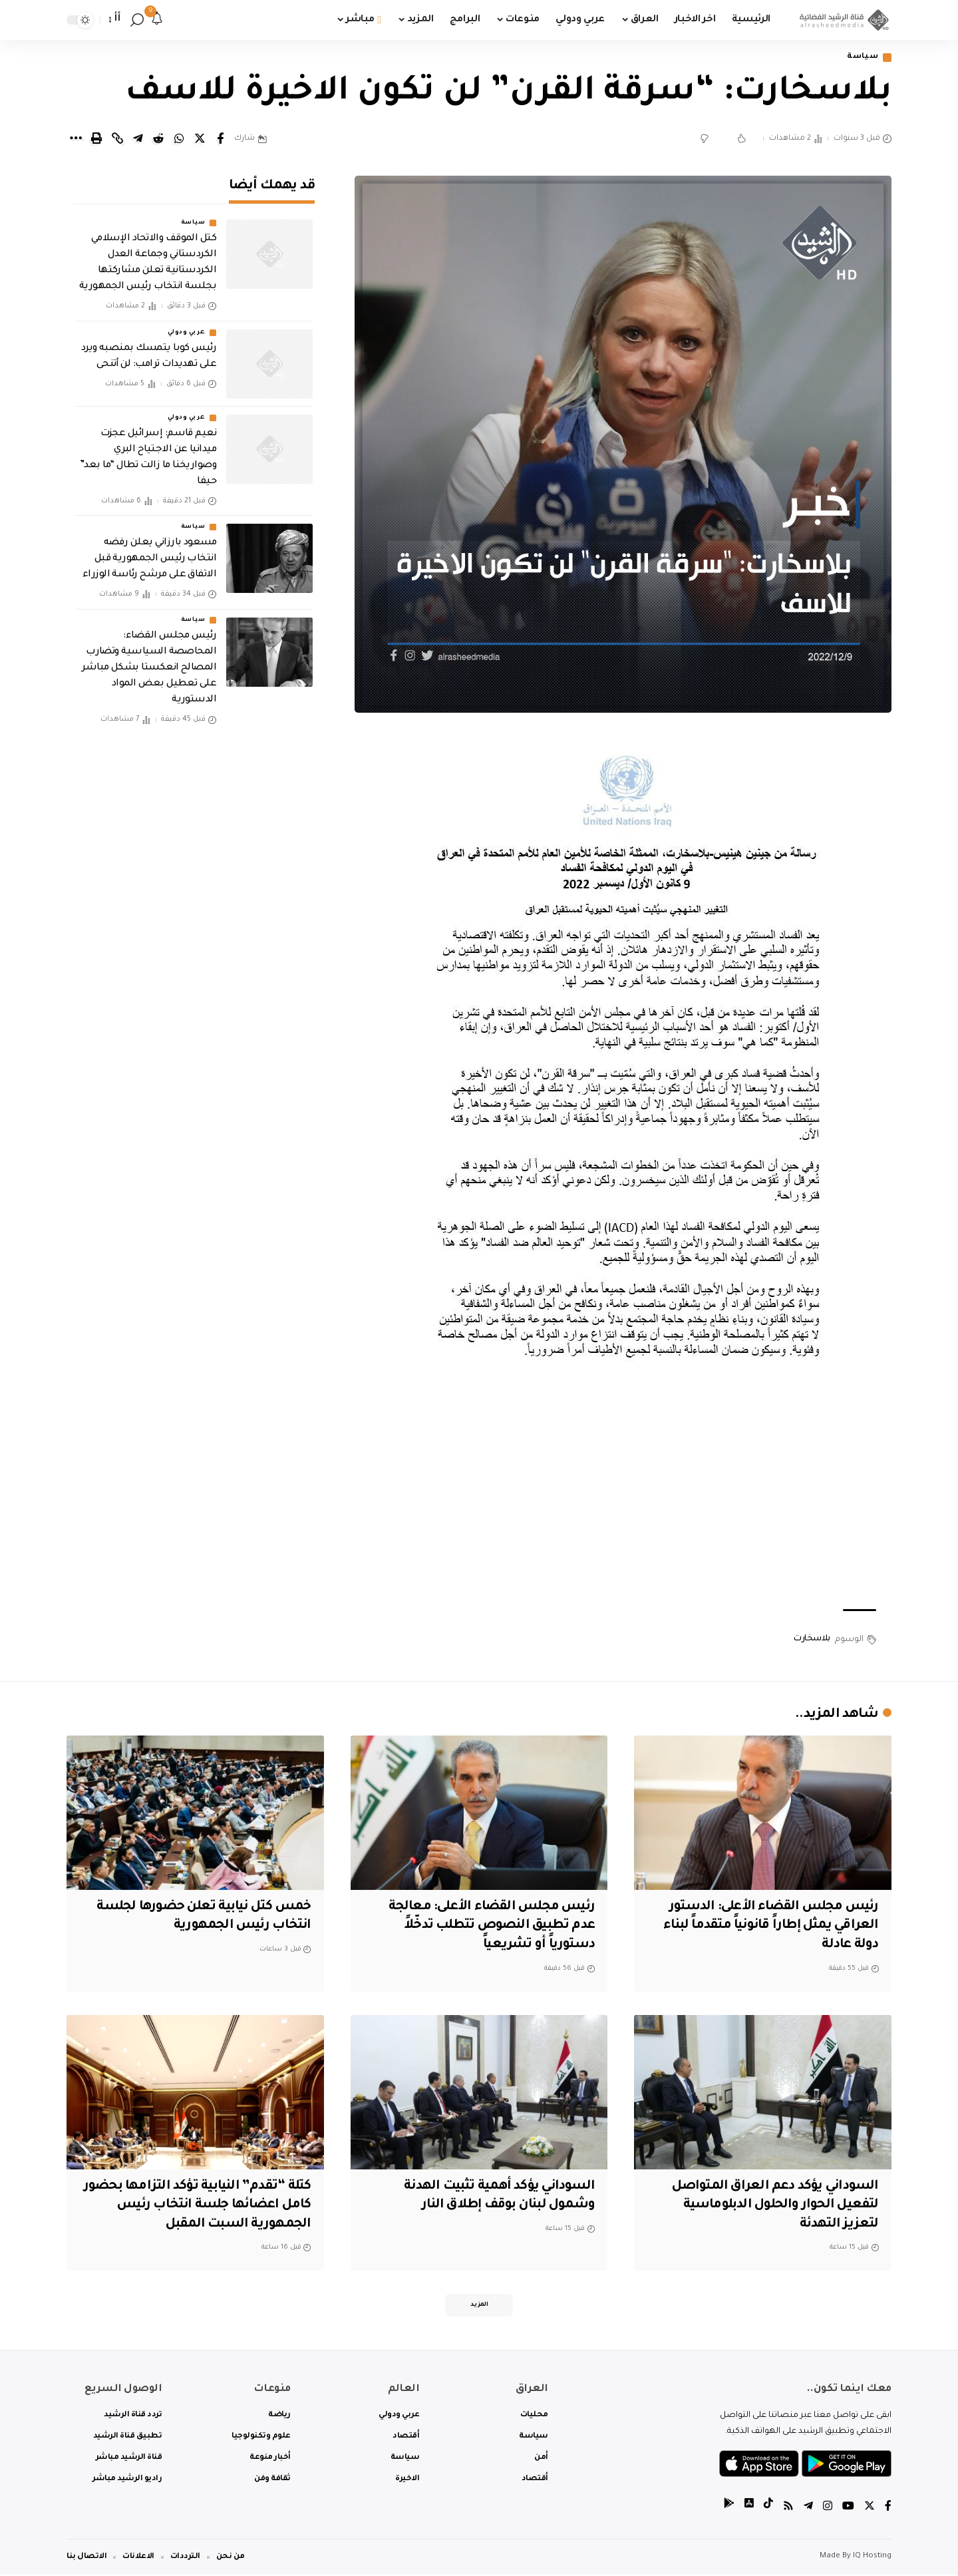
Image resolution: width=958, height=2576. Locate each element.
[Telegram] (808, 2508)
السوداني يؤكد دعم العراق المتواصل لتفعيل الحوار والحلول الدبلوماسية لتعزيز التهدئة (772, 2205)
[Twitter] (869, 2508)
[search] (137, 20)
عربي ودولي (186, 329)
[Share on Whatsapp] (179, 139)
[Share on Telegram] (137, 139)
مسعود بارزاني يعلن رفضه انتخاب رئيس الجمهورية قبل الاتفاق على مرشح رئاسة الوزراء (149, 556)
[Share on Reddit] (158, 139)
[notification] (157, 20)
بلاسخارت (812, 1639)
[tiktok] (768, 2508)
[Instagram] (827, 2508)
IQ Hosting (872, 2557)
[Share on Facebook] (220, 139)
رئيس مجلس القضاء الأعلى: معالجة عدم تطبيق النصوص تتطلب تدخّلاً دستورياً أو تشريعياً (488, 1926)
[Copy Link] (117, 139)
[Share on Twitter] (199, 139)
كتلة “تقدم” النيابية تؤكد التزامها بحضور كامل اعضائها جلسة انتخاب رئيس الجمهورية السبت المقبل (207, 2205)
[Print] (96, 139)
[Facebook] (888, 2508)
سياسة (862, 57)
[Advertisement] (623, 1493)
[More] (76, 139)
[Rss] (788, 2508)
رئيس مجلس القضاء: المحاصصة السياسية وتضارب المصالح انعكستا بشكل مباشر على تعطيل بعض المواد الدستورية (149, 665)
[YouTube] (848, 2508)
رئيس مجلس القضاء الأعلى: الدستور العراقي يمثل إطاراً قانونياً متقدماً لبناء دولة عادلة (766, 1926)
